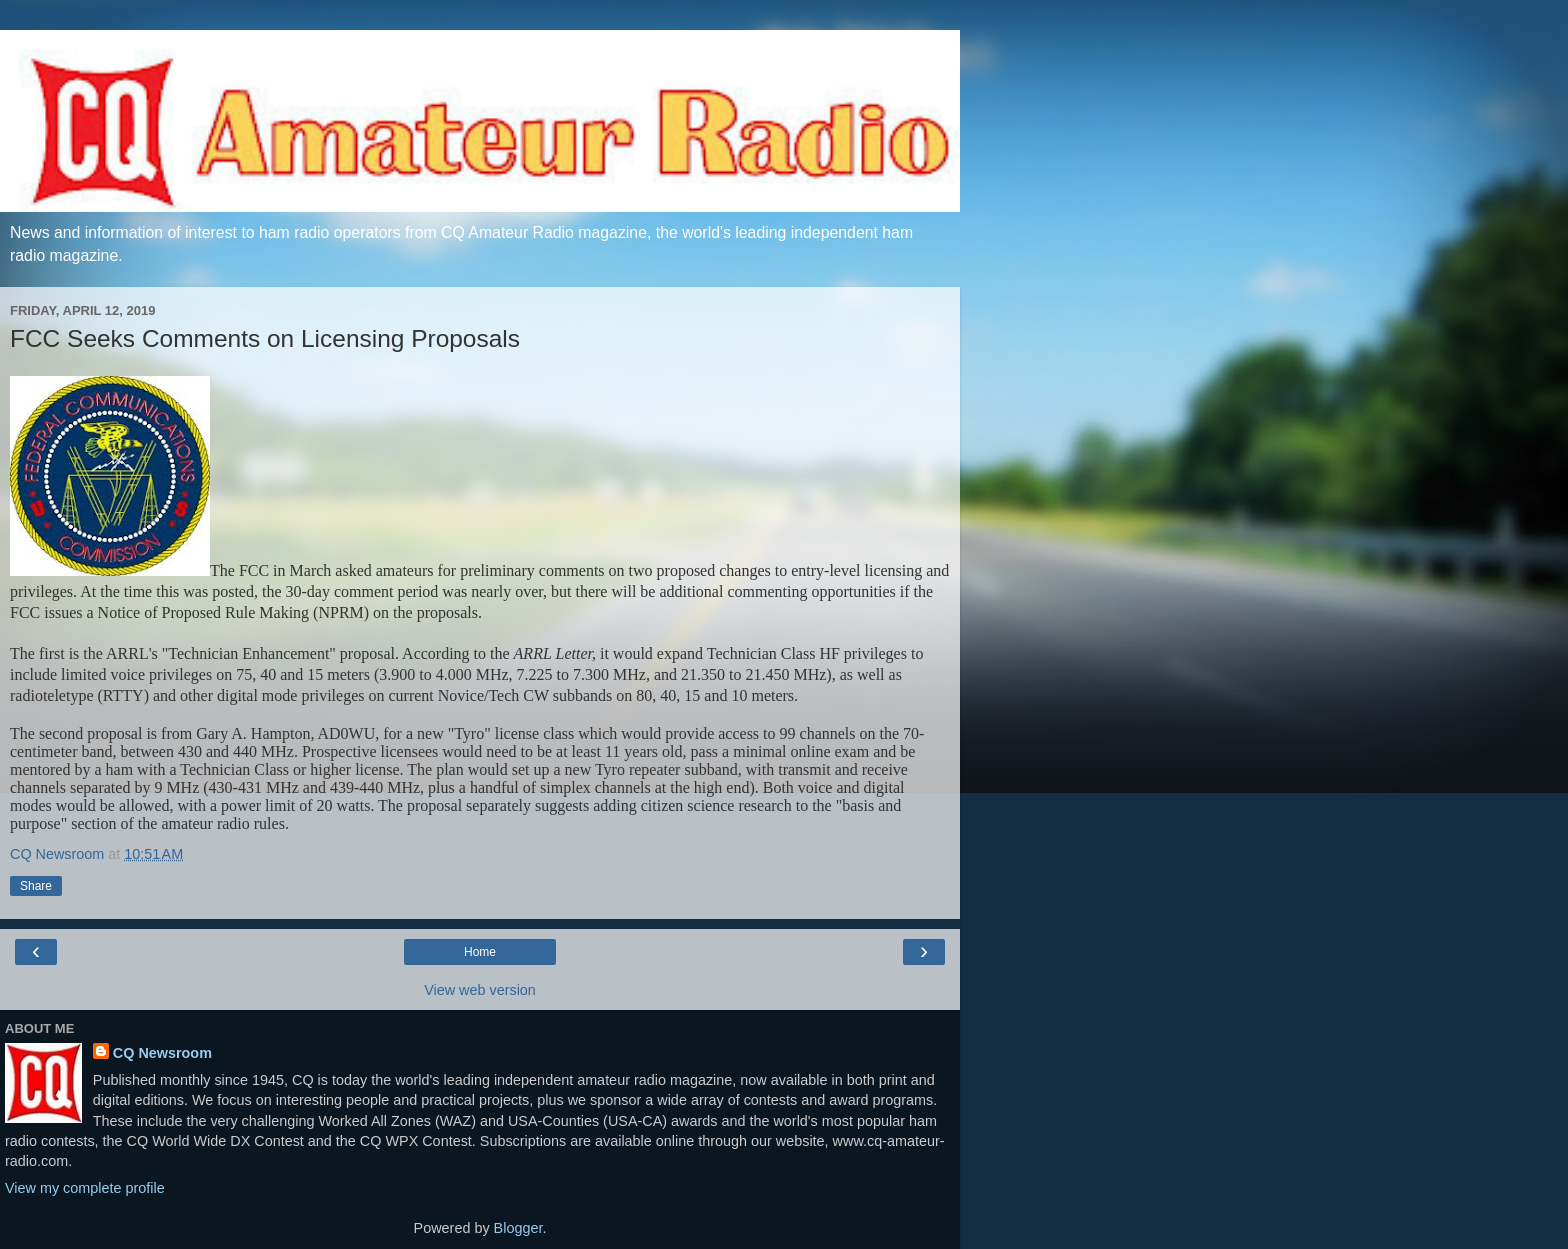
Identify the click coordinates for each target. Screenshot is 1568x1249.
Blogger (518, 1228)
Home (480, 952)
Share (36, 886)
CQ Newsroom (162, 1053)
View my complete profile (85, 1188)
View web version (480, 990)
